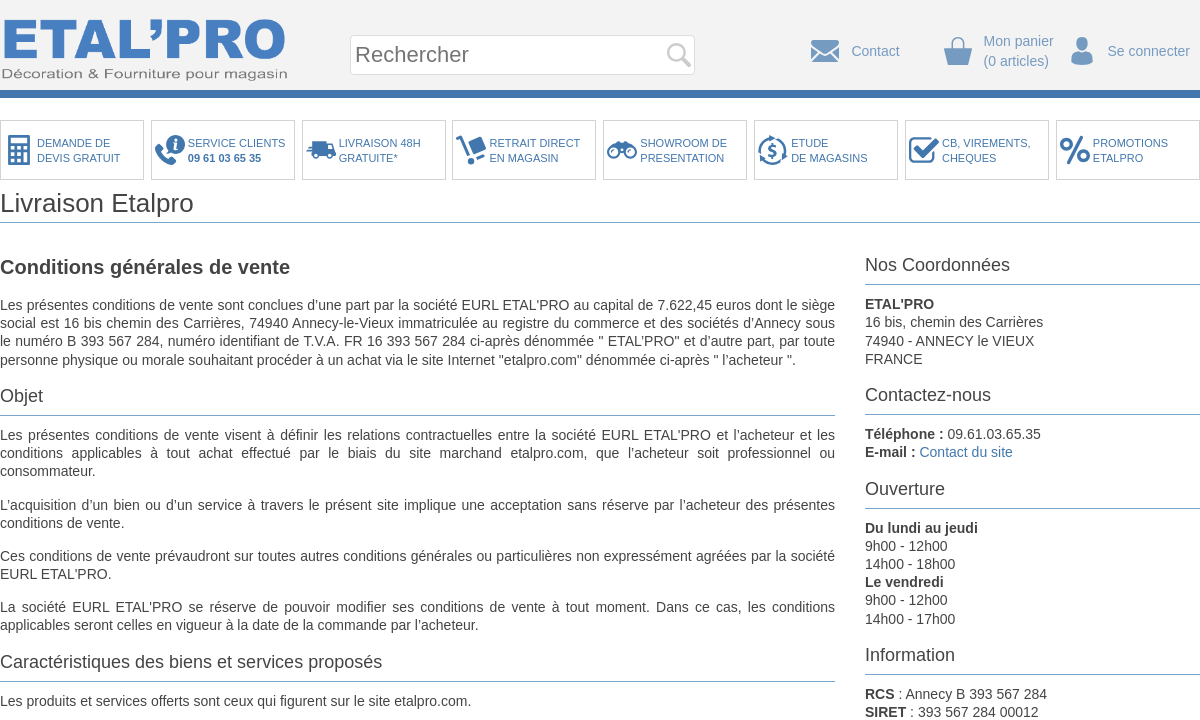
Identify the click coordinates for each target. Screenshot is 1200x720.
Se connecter (1149, 51)
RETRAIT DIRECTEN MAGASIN (534, 150)
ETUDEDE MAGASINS (829, 150)
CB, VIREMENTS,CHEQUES (986, 150)
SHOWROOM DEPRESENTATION (683, 150)
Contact (875, 51)
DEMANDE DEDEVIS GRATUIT (79, 150)
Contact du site (965, 452)
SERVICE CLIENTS (240, 150)
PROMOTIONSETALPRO (1130, 150)
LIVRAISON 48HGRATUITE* (380, 150)
